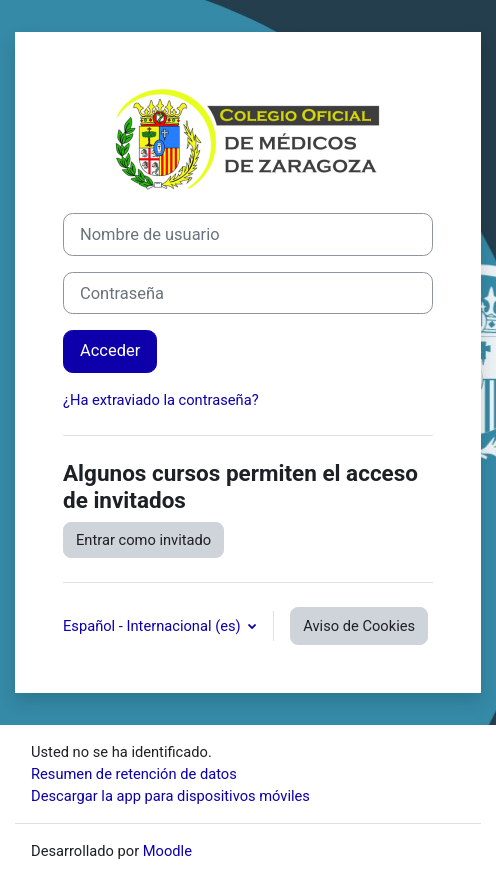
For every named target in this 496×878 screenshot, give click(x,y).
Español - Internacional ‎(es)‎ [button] (153, 626)
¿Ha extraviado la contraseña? (161, 400)
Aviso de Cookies (359, 626)
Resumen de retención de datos (134, 774)
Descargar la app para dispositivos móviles (170, 796)
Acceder (110, 350)
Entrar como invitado (143, 540)
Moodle (167, 851)
